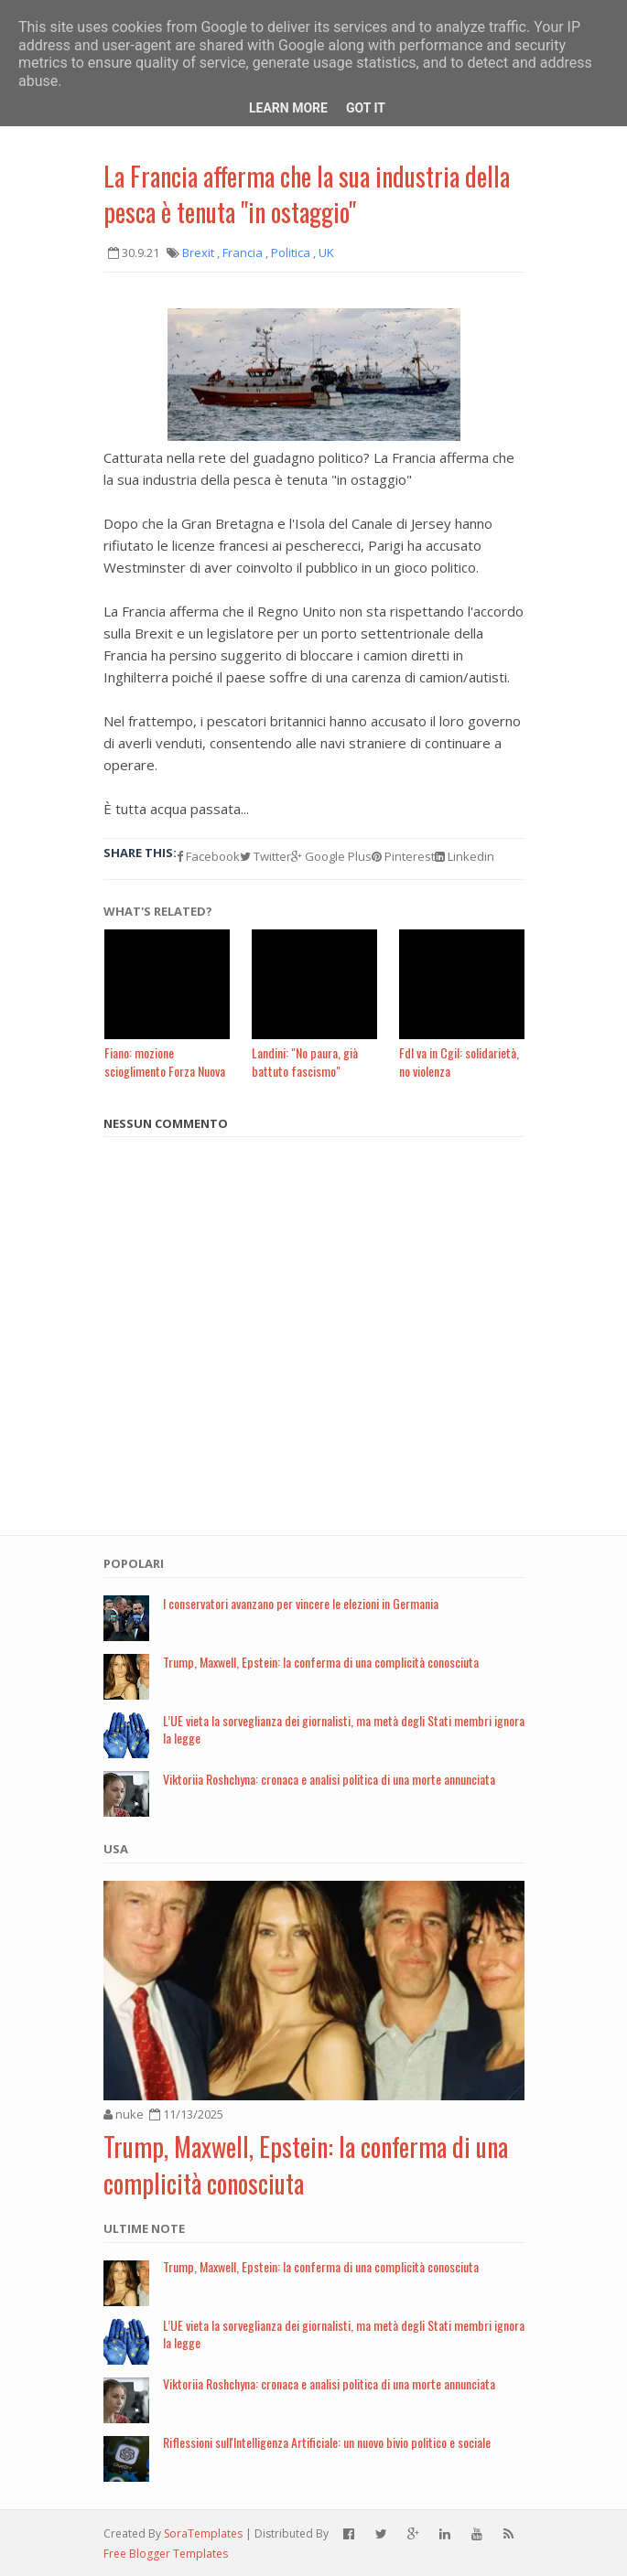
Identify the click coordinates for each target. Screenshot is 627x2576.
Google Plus (331, 856)
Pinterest (403, 856)
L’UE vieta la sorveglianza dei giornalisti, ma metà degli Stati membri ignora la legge (343, 1729)
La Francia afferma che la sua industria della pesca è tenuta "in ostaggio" (306, 194)
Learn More (288, 108)
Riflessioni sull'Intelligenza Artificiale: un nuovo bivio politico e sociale (327, 2442)
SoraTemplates (203, 2533)
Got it (365, 108)
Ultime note (144, 2228)
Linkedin (464, 856)
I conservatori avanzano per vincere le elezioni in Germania (300, 1603)
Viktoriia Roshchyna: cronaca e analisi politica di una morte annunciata (329, 1778)
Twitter (265, 856)
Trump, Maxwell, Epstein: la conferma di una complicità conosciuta (321, 1661)
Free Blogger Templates (165, 2553)
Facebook (208, 856)
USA (115, 1849)
